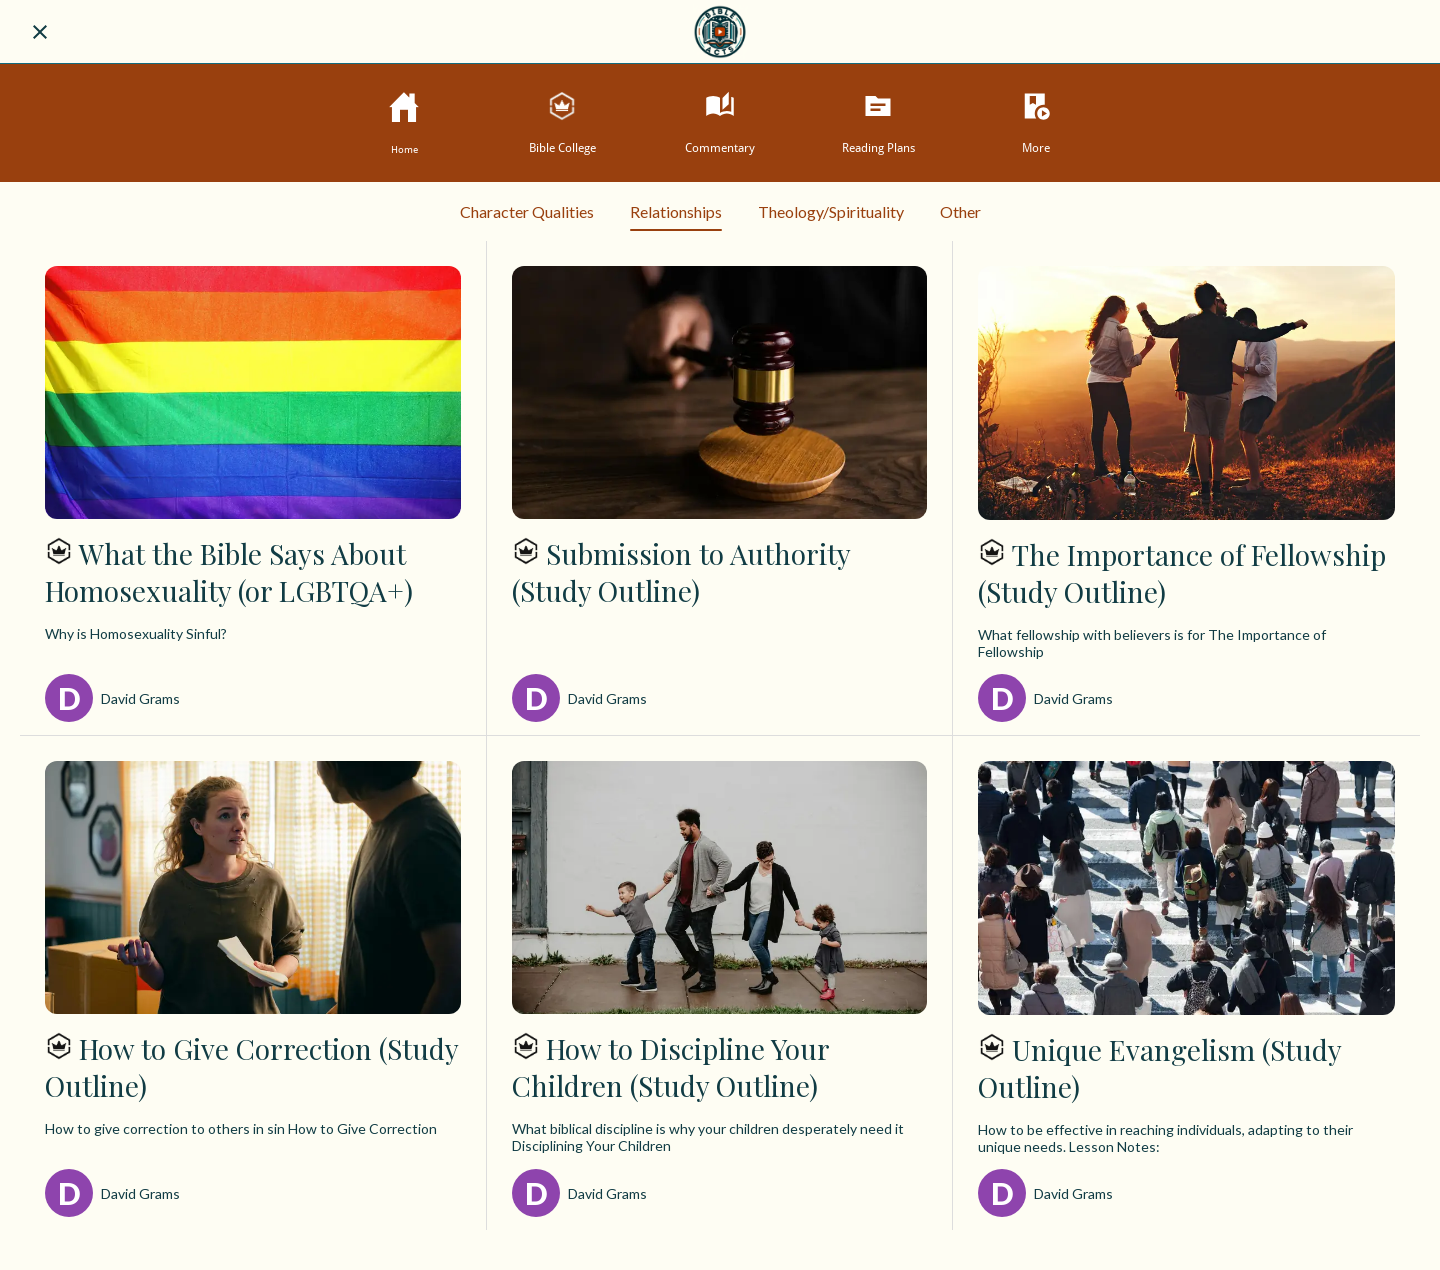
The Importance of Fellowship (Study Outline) (1182, 573)
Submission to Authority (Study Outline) (681, 572)
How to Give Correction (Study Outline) (251, 1067)
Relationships (676, 216)
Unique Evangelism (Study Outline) (1159, 1068)
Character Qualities (527, 211)
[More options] (1036, 122)
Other (960, 211)
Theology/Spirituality (831, 211)
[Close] (40, 32)
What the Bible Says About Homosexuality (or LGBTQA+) (229, 572)
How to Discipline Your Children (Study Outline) (670, 1067)
